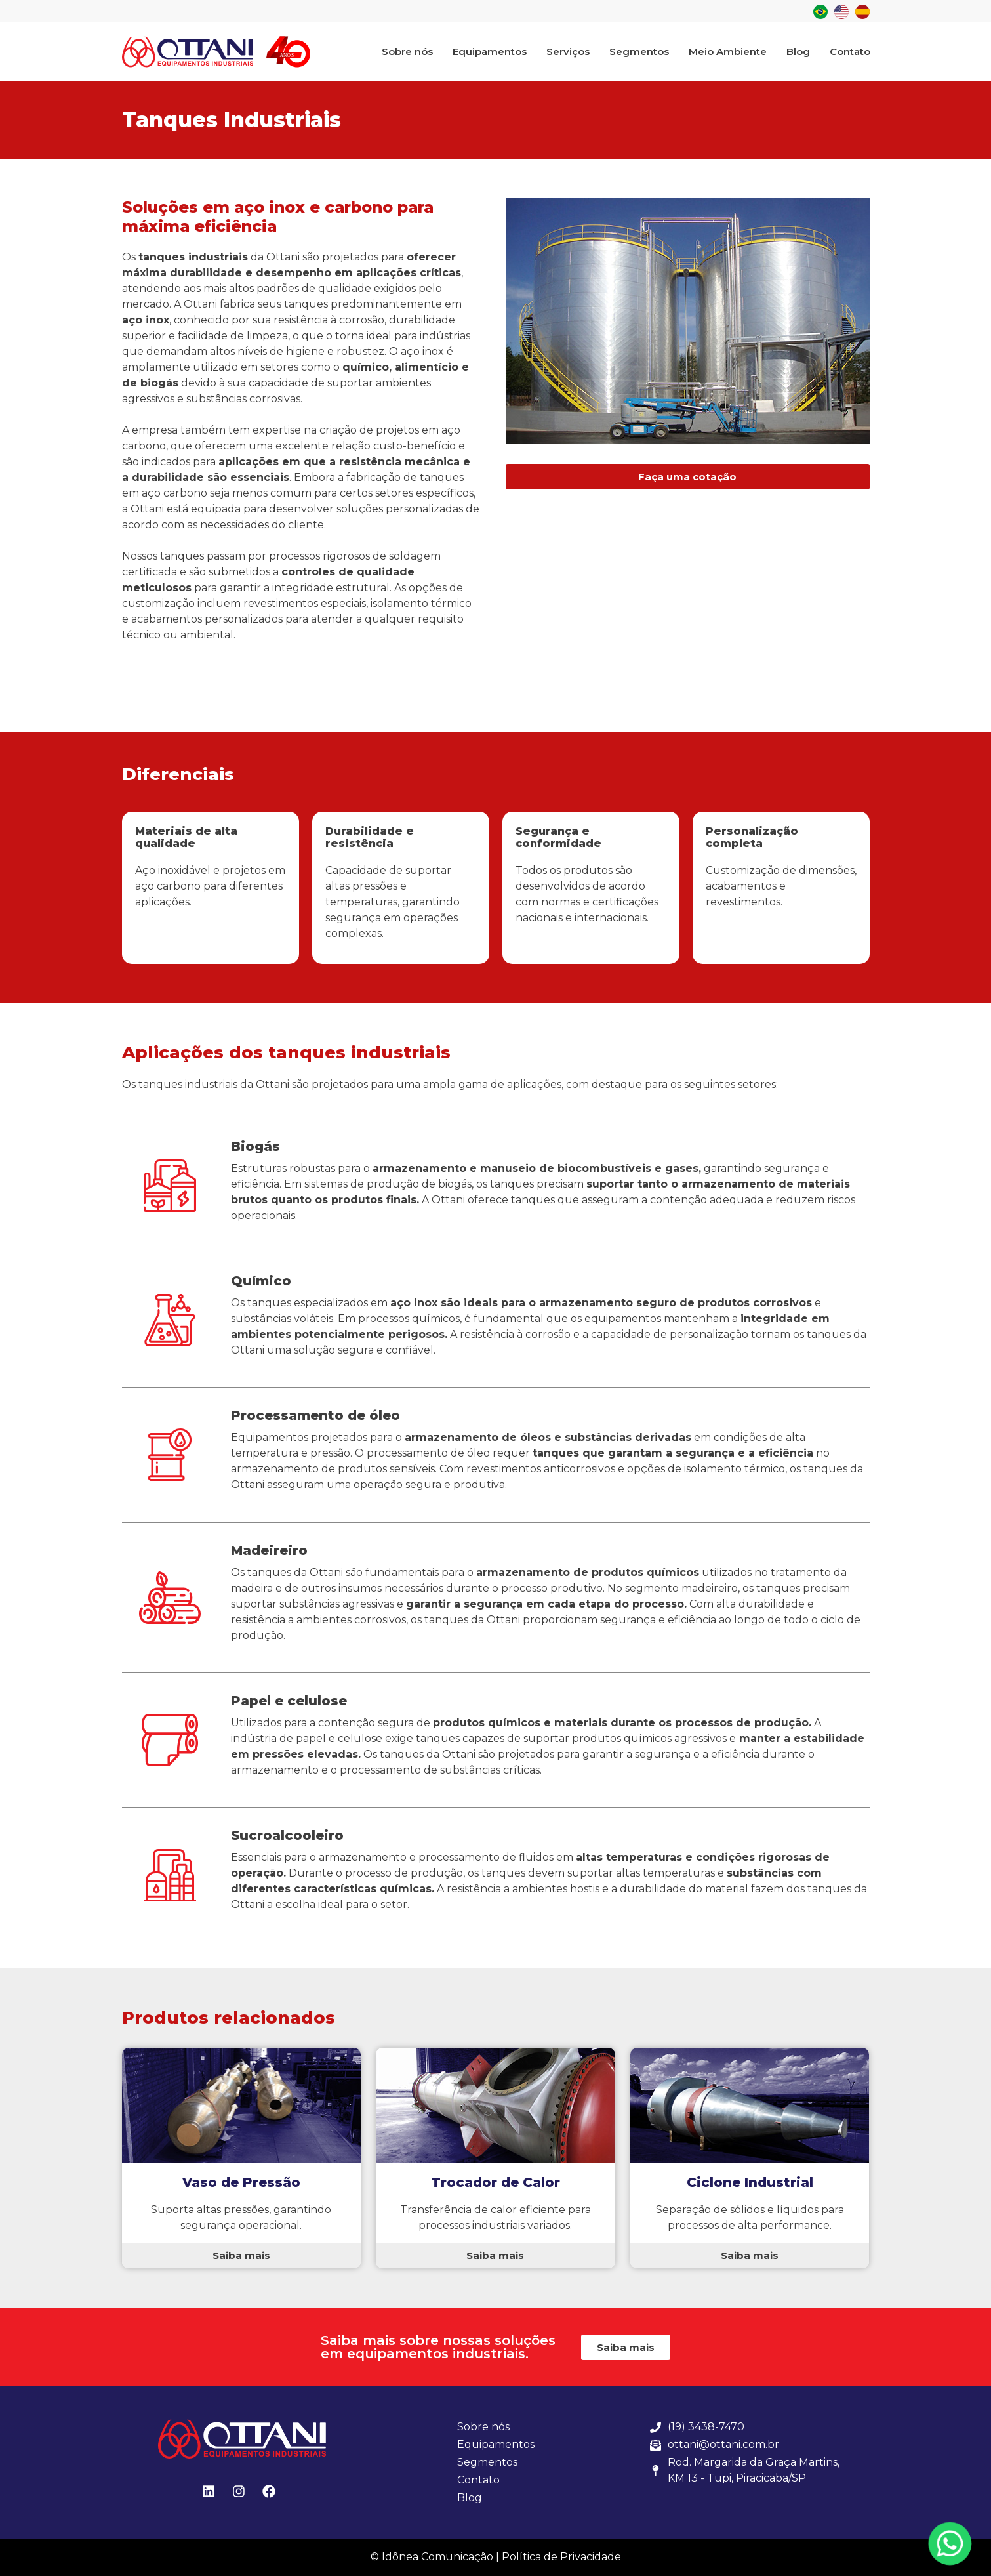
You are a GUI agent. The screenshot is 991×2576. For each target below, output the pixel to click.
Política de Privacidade (561, 2556)
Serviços (568, 51)
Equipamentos (490, 51)
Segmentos (639, 51)
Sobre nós (407, 51)
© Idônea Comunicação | (435, 2556)
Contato (850, 51)
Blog (798, 51)
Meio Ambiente (728, 51)
